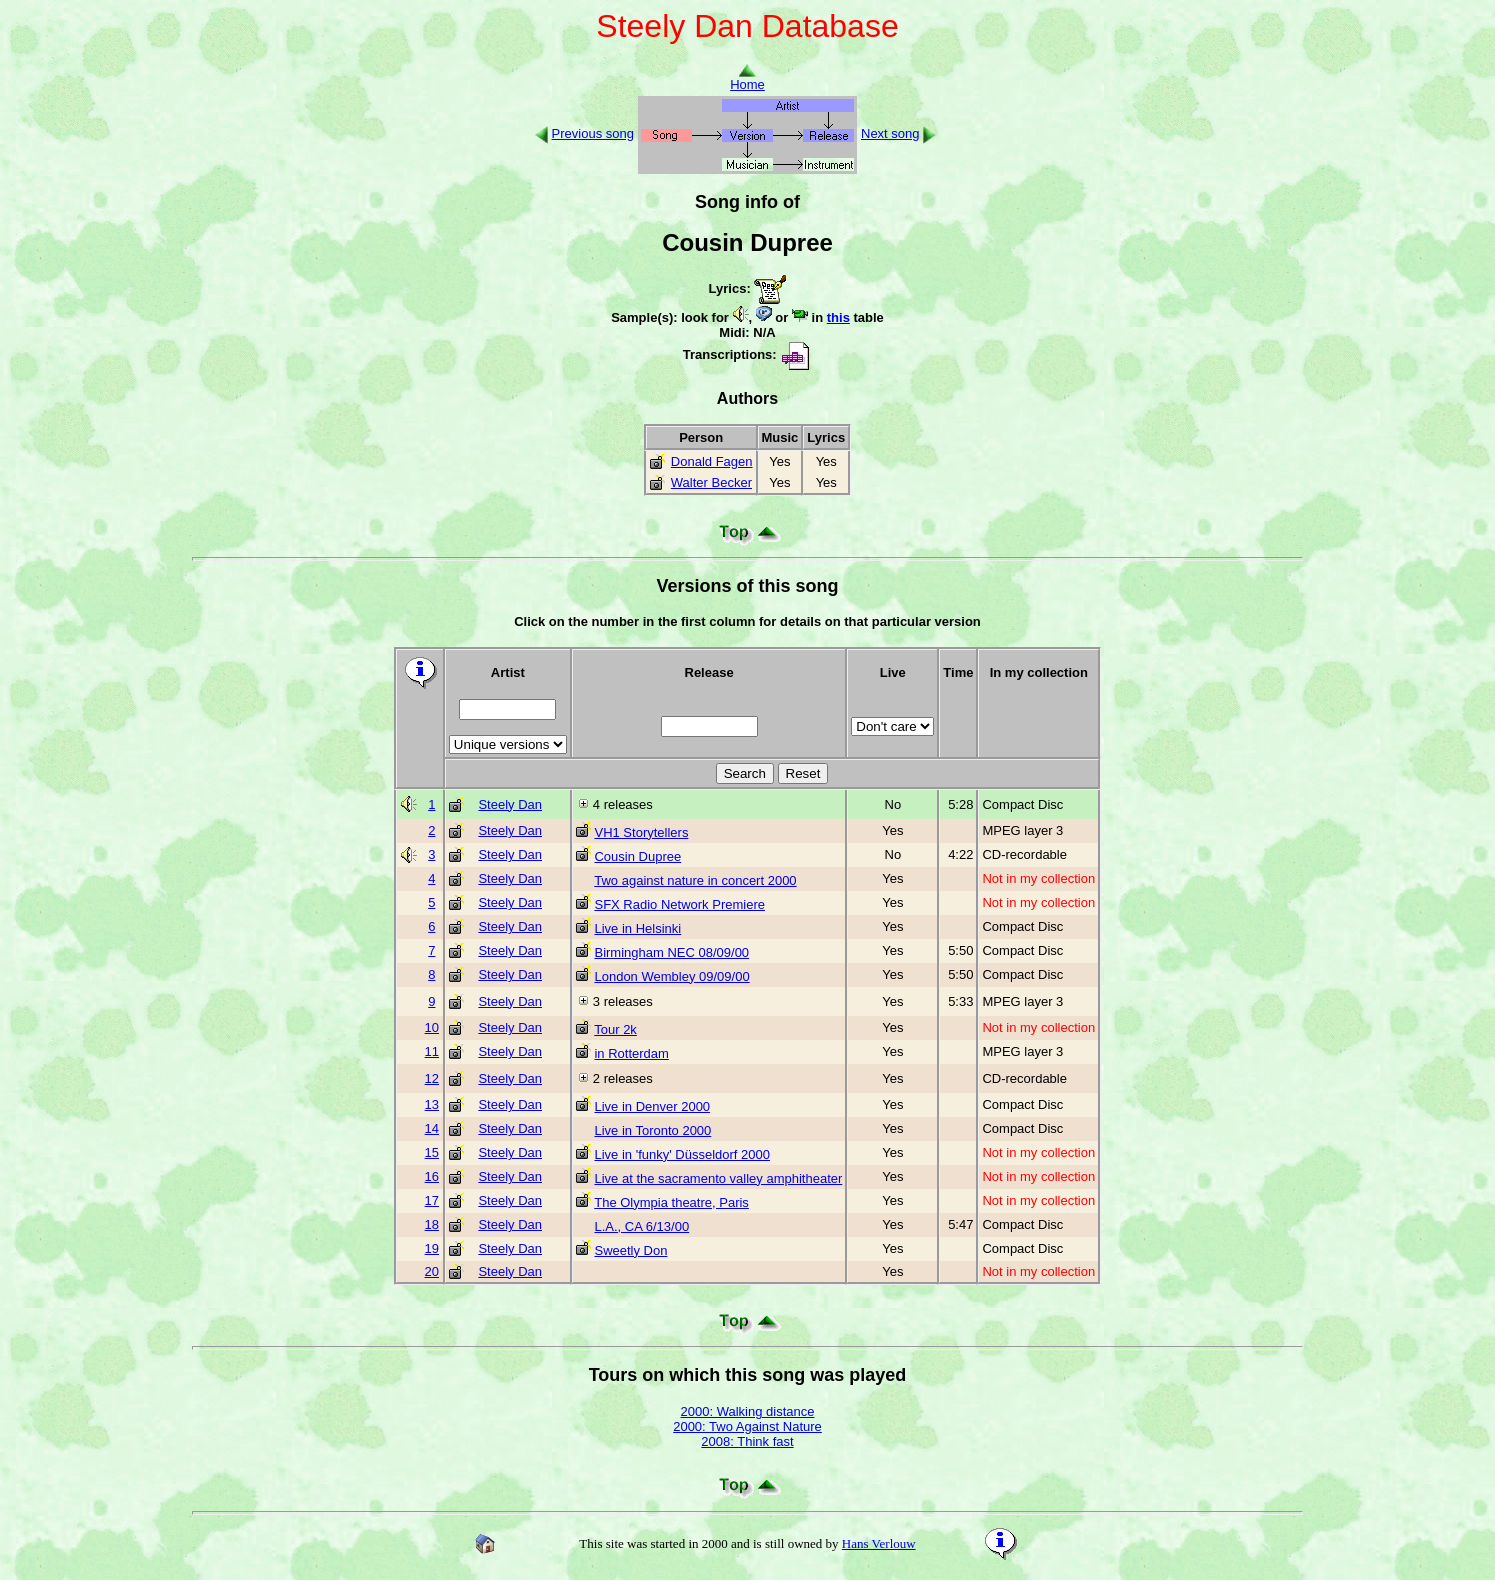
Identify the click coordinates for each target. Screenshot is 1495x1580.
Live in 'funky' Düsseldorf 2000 (682, 1154)
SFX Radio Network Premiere (679, 904)
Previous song (593, 133)
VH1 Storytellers (641, 832)
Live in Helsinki (637, 928)
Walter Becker (711, 482)
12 (432, 1078)
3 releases (623, 1001)
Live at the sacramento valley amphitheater (718, 1178)
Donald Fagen (712, 461)
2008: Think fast (747, 1441)
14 (432, 1128)
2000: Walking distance (748, 1411)
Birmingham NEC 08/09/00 (671, 952)
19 (432, 1248)
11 (432, 1051)
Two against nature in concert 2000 (695, 880)
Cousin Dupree (637, 856)
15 (432, 1152)
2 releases (623, 1078)
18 (432, 1224)
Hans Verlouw (879, 1543)
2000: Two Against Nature (747, 1426)
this (838, 317)
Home (747, 78)
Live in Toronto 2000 (652, 1130)
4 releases (623, 804)
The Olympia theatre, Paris (671, 1202)
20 (432, 1271)
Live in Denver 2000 (652, 1106)
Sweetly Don (630, 1250)
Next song (890, 133)
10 (432, 1027)
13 (432, 1104)
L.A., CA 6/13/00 (641, 1226)
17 (432, 1200)
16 (432, 1176)
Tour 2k (615, 1029)
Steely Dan (510, 804)
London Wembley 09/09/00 (671, 976)
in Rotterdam (631, 1053)
